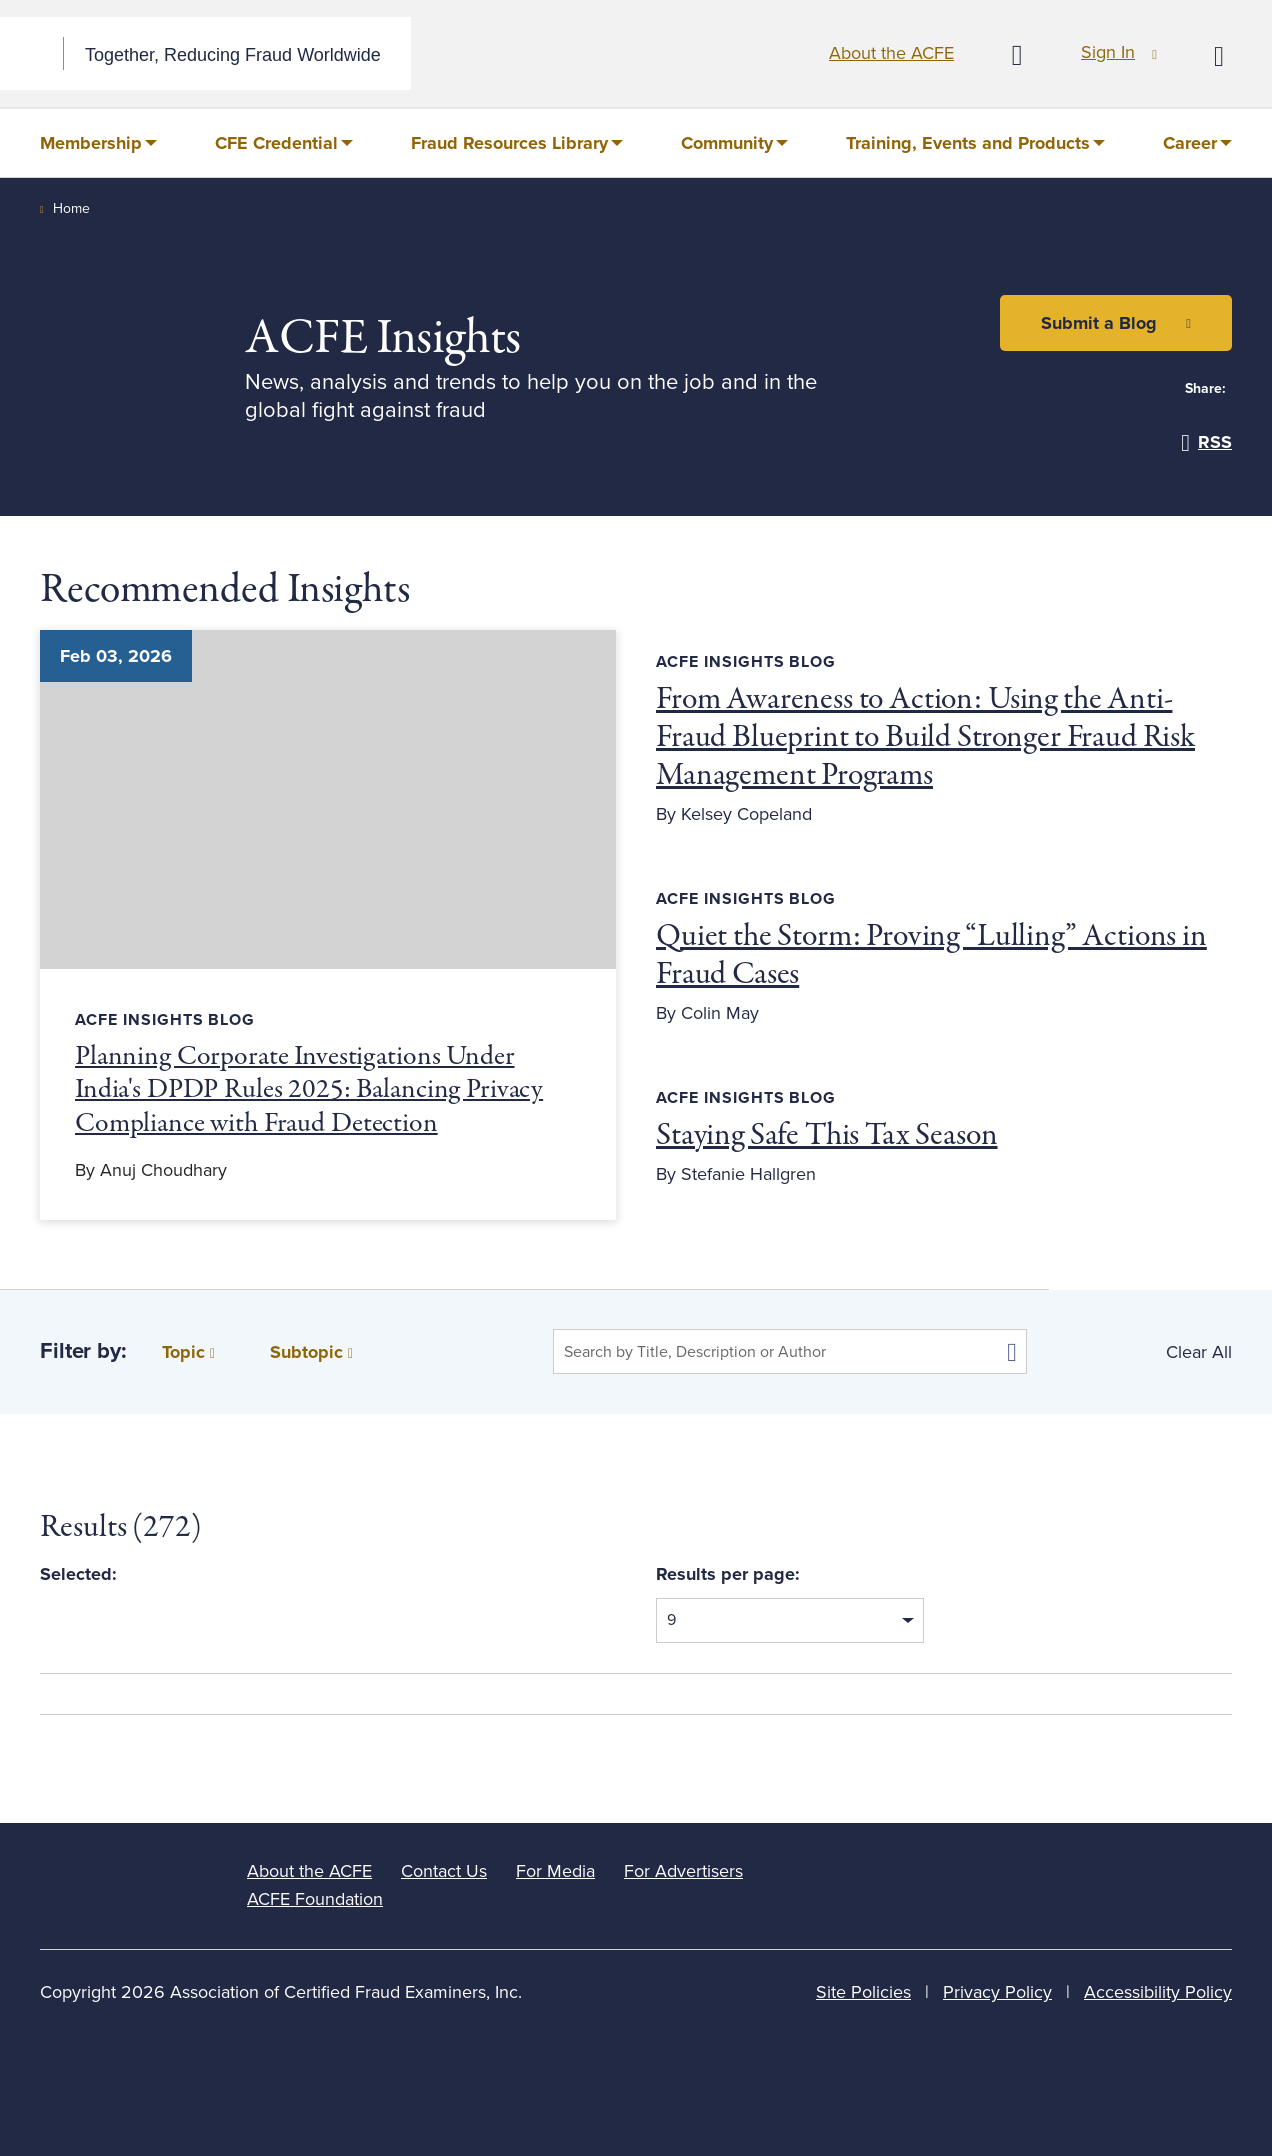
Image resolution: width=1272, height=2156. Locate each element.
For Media (555, 1871)
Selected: (78, 1574)
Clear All (1199, 1352)
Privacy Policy (997, 1992)
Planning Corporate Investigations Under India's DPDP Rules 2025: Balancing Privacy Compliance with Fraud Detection (309, 1090)
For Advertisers (683, 1871)
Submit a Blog (1099, 323)
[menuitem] (98, 143)
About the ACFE (891, 53)
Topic (188, 1352)
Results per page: (728, 1574)
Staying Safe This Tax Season (827, 1136)
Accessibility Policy (1158, 1992)
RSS (1206, 442)
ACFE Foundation (315, 1899)
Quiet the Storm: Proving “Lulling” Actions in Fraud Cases (931, 956)
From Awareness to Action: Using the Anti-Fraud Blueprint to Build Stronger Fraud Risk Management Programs (925, 738)
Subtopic (311, 1352)
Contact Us (444, 1871)
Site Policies (863, 1992)
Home (71, 208)
